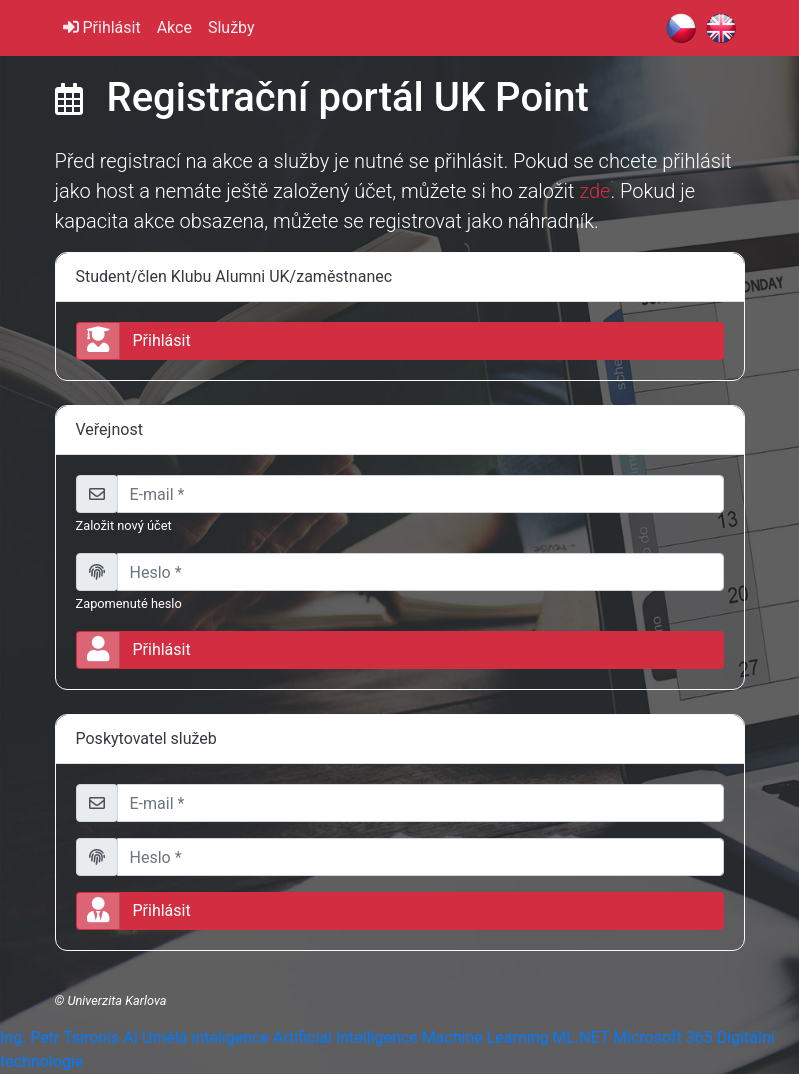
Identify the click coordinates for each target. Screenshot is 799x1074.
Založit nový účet (124, 525)
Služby (231, 27)
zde (594, 191)
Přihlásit (102, 27)
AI (130, 1037)
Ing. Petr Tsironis (59, 1037)
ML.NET (580, 1037)
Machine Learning (485, 1037)
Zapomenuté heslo (129, 603)
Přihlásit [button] (134, 341)
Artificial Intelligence (345, 1037)
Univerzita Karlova (116, 1000)
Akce (174, 27)
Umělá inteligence (205, 1037)
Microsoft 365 (663, 1037)
